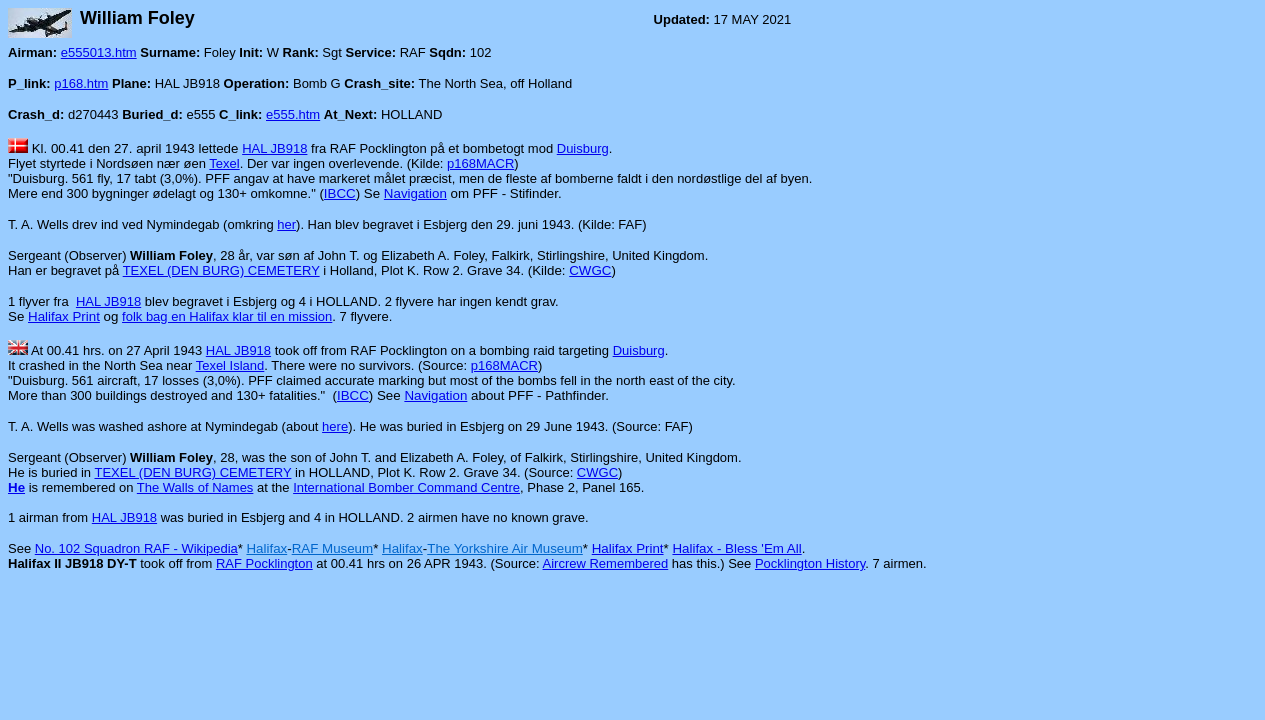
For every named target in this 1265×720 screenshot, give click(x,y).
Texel (224, 163)
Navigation (415, 193)
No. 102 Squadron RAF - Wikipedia (136, 548)
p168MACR (480, 163)
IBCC (340, 193)
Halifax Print (64, 316)
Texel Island (230, 365)
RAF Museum (332, 548)
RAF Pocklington (264, 563)
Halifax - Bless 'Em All (736, 548)
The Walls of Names (195, 487)
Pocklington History (810, 563)
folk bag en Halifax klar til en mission (227, 316)
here (335, 426)
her (286, 224)
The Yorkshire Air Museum (505, 548)
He (16, 487)
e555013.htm (99, 52)
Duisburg (583, 148)
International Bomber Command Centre (406, 487)
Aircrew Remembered (606, 563)
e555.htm (293, 114)
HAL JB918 (274, 148)
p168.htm (81, 83)
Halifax (266, 548)
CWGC (590, 270)
